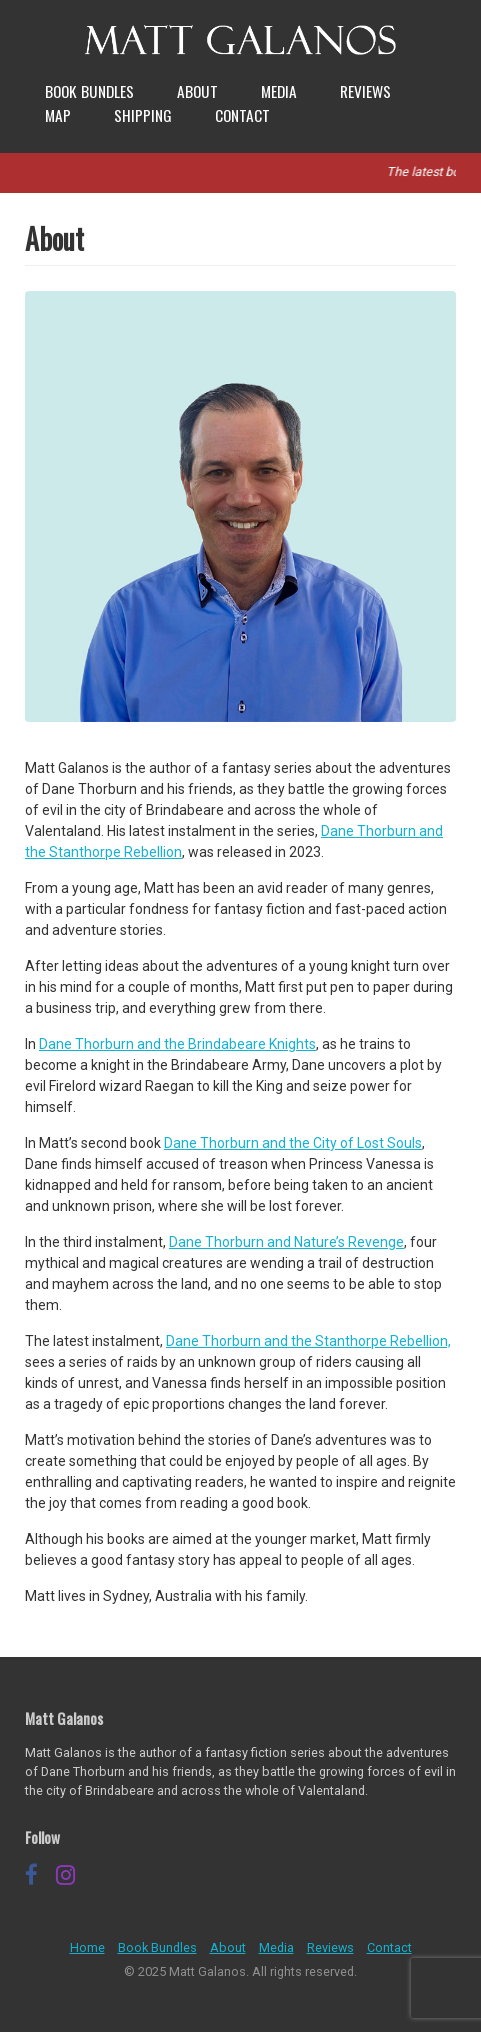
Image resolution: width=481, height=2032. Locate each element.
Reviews (365, 91)
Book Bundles (89, 91)
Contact (242, 115)
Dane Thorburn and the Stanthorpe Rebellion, (308, 1341)
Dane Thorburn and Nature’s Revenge (286, 1242)
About (197, 91)
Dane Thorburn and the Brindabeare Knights (177, 1044)
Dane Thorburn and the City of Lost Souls (293, 1143)
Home (87, 1947)
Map (58, 115)
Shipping (143, 115)
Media (279, 91)
